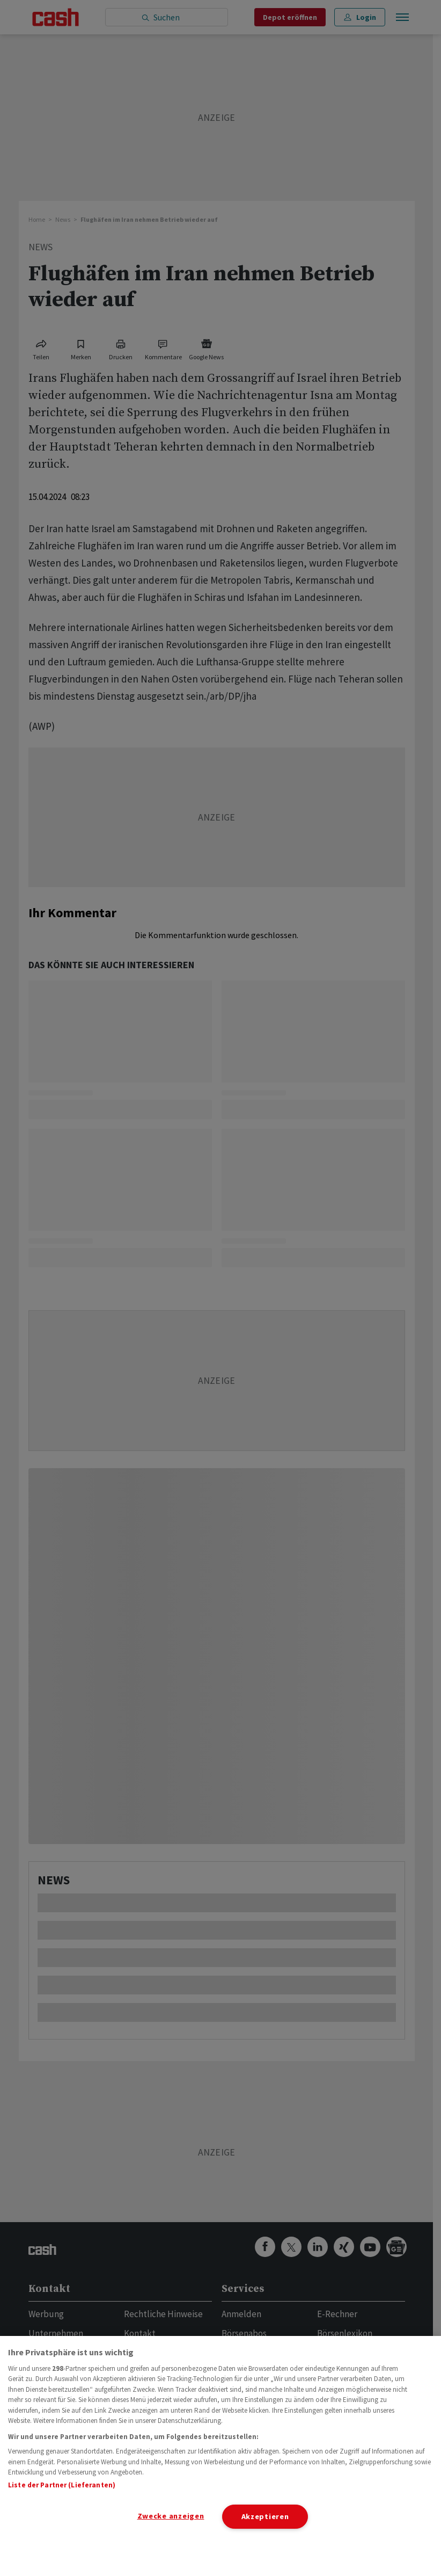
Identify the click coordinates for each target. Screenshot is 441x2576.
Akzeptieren (265, 2516)
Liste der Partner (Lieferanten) (61, 2485)
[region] (220, 2456)
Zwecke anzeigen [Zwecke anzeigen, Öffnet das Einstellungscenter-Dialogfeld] (170, 2516)
